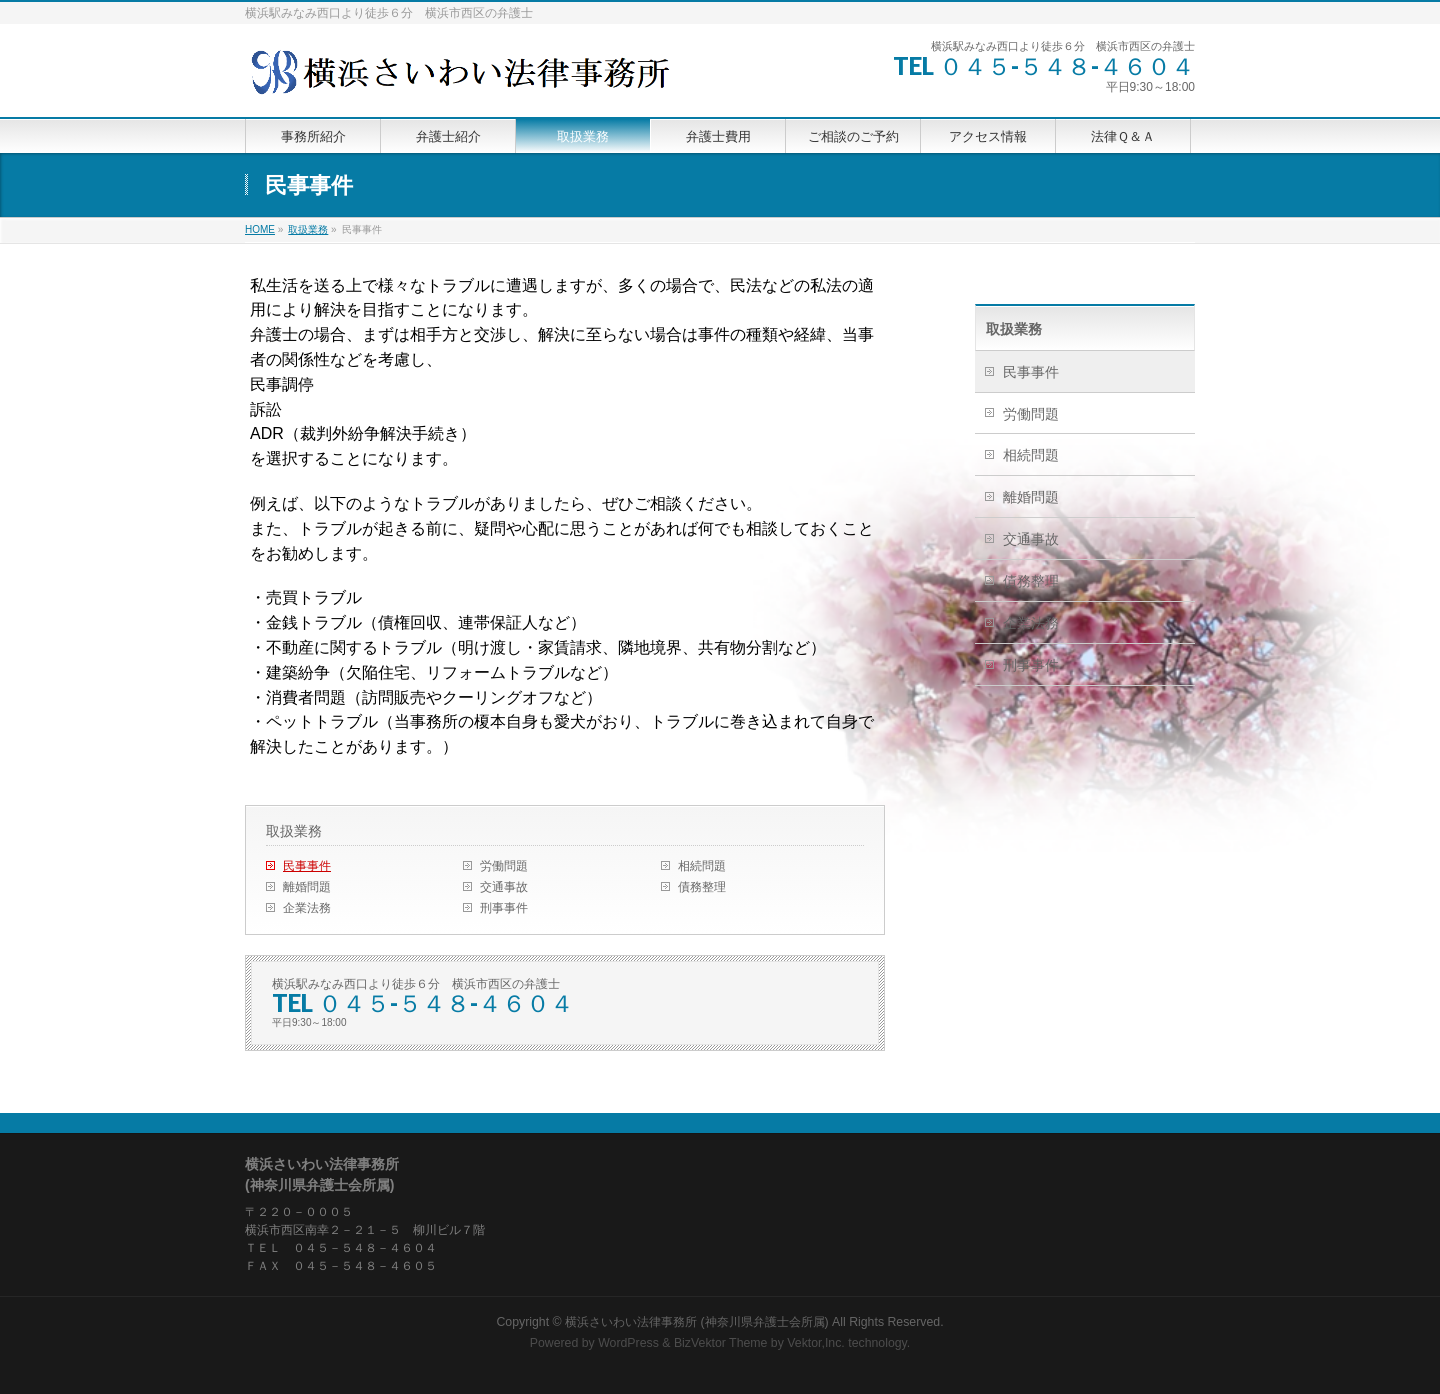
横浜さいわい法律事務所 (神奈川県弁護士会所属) (697, 1322)
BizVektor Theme (721, 1343)
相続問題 (702, 866)
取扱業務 (294, 831)
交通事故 (504, 887)
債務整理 (702, 887)
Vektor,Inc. (816, 1343)
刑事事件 (504, 908)
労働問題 (504, 866)
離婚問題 (307, 887)
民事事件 (307, 866)
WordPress (628, 1343)
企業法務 (307, 908)
